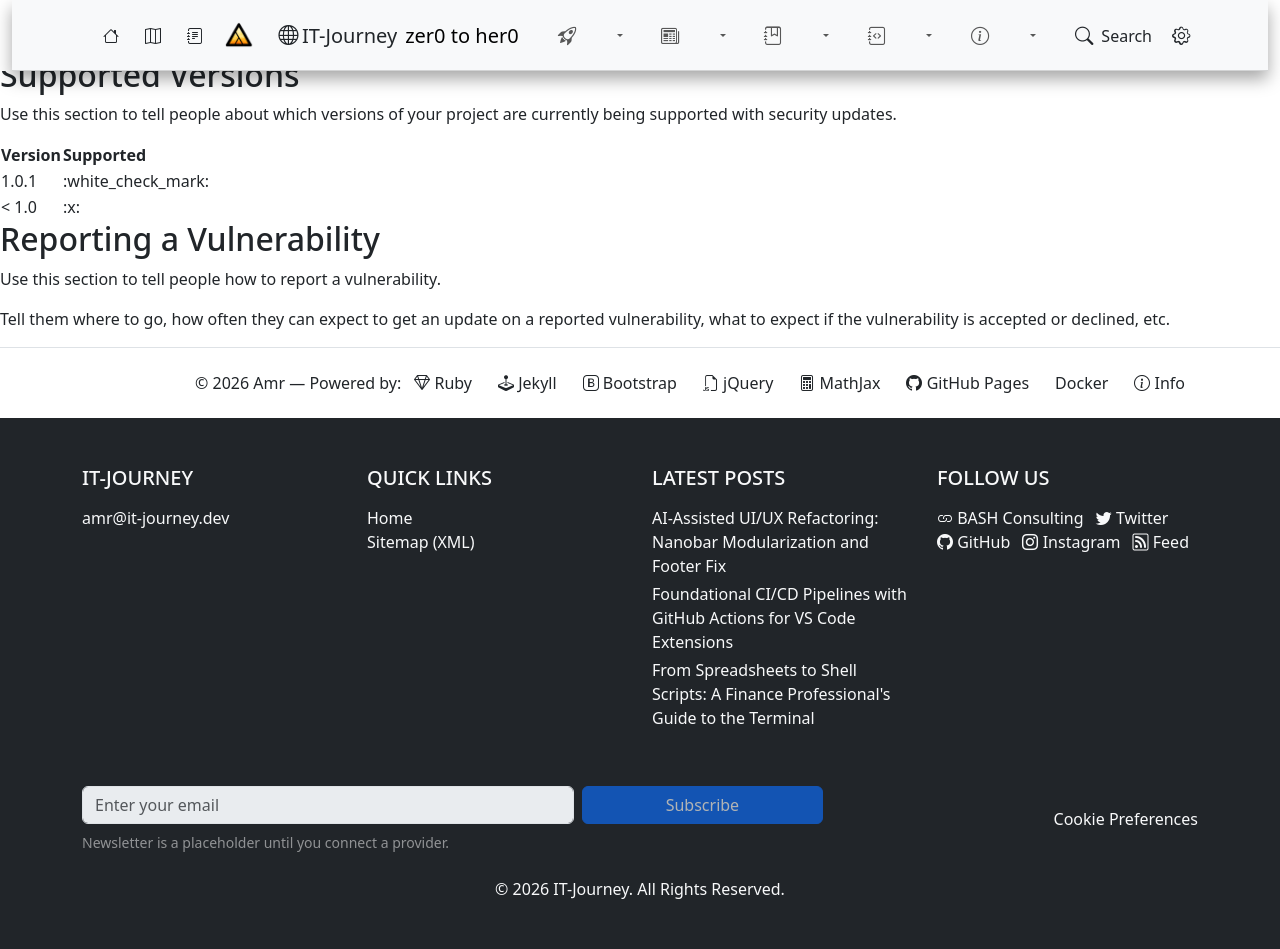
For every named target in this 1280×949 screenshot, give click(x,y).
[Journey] (195, 32)
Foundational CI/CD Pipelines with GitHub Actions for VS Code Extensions (779, 618)
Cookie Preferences (1126, 819)
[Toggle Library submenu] (822, 32)
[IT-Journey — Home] (337, 32)
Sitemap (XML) (421, 542)
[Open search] (1113, 32)
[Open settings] (1181, 32)
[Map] (153, 32)
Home (390, 518)
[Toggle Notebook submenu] (914, 32)
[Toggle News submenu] (730, 32)
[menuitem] (591, 32)
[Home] (111, 32)
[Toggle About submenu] (1006, 32)
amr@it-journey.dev (155, 518)
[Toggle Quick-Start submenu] (638, 32)
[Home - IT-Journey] (239, 32)
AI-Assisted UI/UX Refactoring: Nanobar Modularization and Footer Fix (765, 542)
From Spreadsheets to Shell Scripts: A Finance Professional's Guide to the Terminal (771, 694)
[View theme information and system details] (1159, 383)
